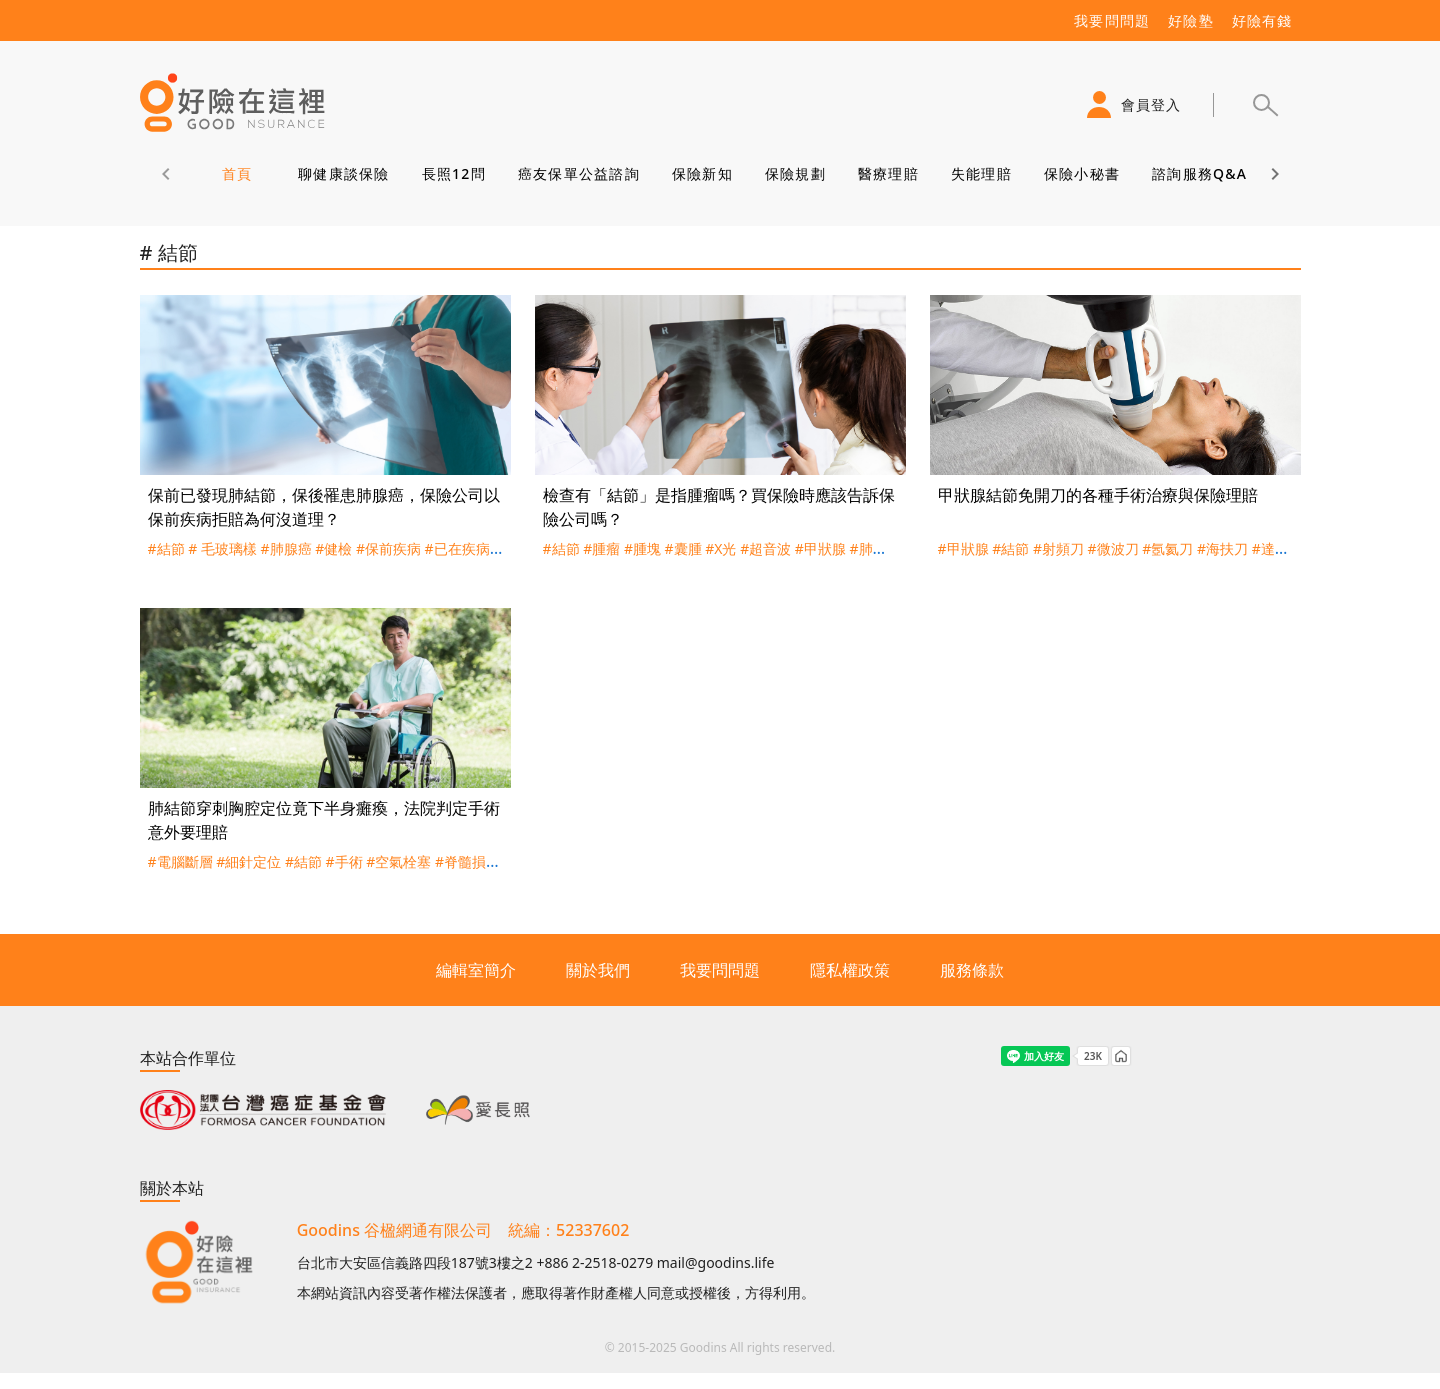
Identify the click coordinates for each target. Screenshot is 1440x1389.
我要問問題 (720, 970)
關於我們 (598, 970)
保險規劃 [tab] (794, 173)
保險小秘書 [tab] (1081, 173)
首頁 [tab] (236, 173)
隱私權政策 (850, 970)
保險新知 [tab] (701, 173)
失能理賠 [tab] (980, 173)
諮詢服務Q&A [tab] (1199, 173)
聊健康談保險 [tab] (344, 173)
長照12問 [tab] (453, 173)
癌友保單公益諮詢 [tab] (578, 173)
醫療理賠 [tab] (887, 173)
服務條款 (972, 970)
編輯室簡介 (476, 970)
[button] (1265, 105)
